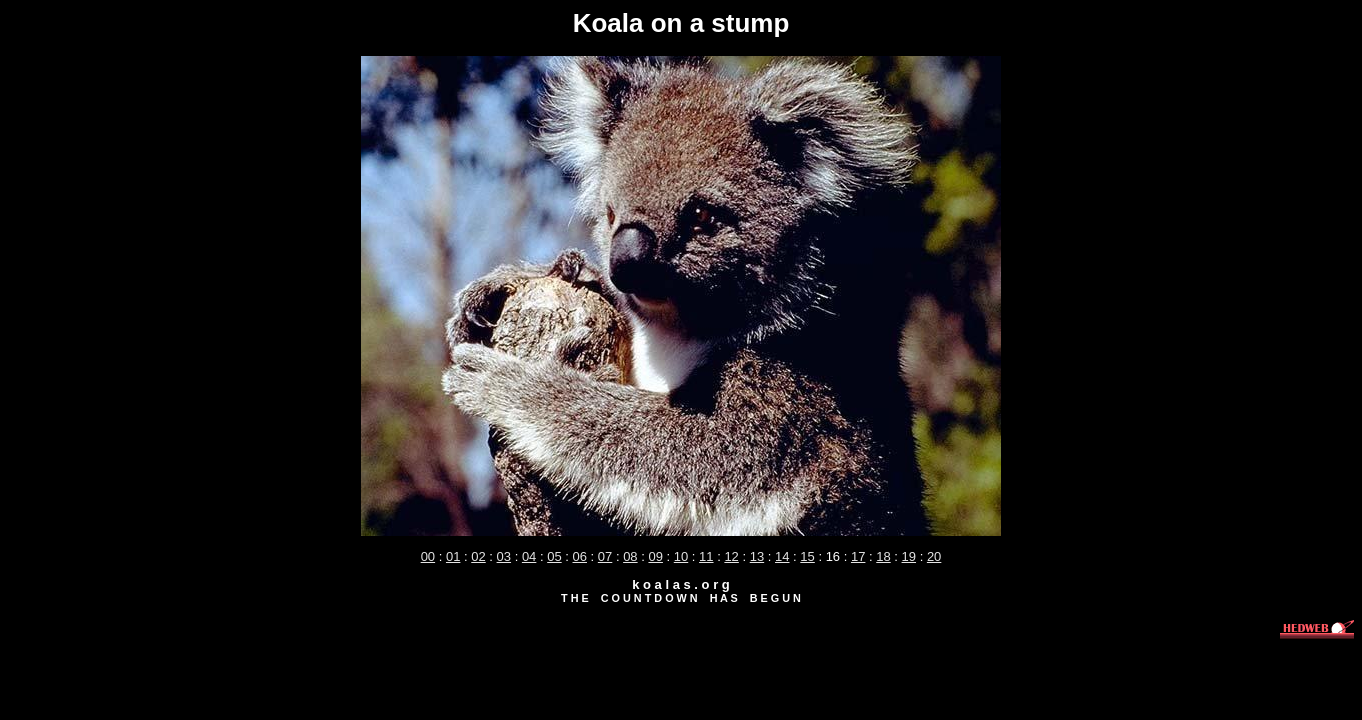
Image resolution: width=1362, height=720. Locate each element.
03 (504, 556)
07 (605, 556)
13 (757, 556)
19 (909, 556)
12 (731, 556)
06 (580, 556)
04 (529, 556)
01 (453, 556)
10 (681, 556)
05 (554, 556)
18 (883, 556)
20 (934, 556)
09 (655, 556)
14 (782, 556)
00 (428, 556)
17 (858, 556)
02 (478, 556)
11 (706, 556)
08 (630, 556)
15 (807, 556)
